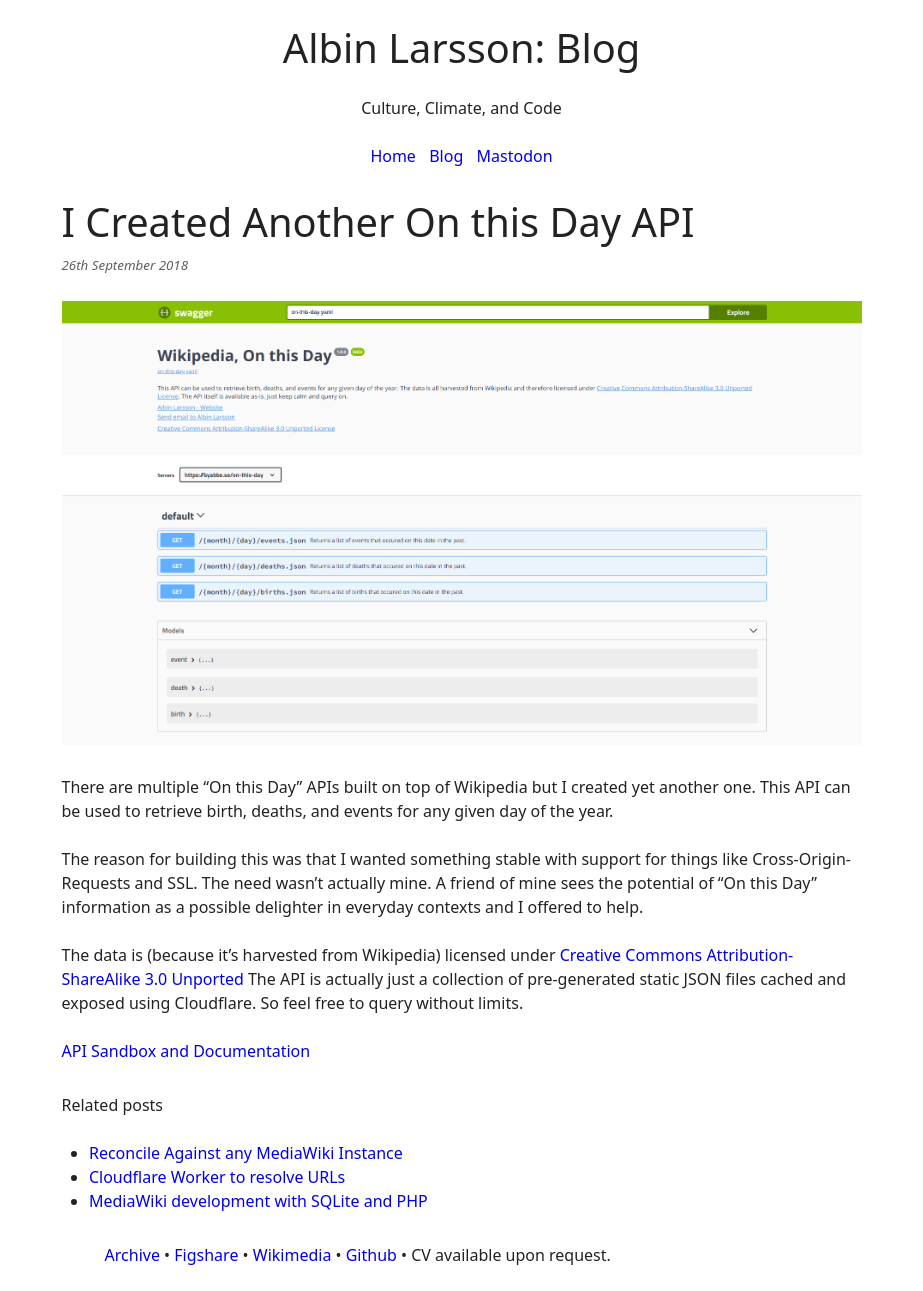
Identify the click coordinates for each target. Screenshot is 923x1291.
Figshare (206, 1255)
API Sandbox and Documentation (186, 1051)
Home (393, 156)
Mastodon (515, 156)
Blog (446, 156)
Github (371, 1255)
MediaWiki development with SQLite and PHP (258, 1201)
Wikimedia (292, 1255)
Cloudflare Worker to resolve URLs (217, 1177)
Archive (132, 1255)
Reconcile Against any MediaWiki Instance (246, 1153)
